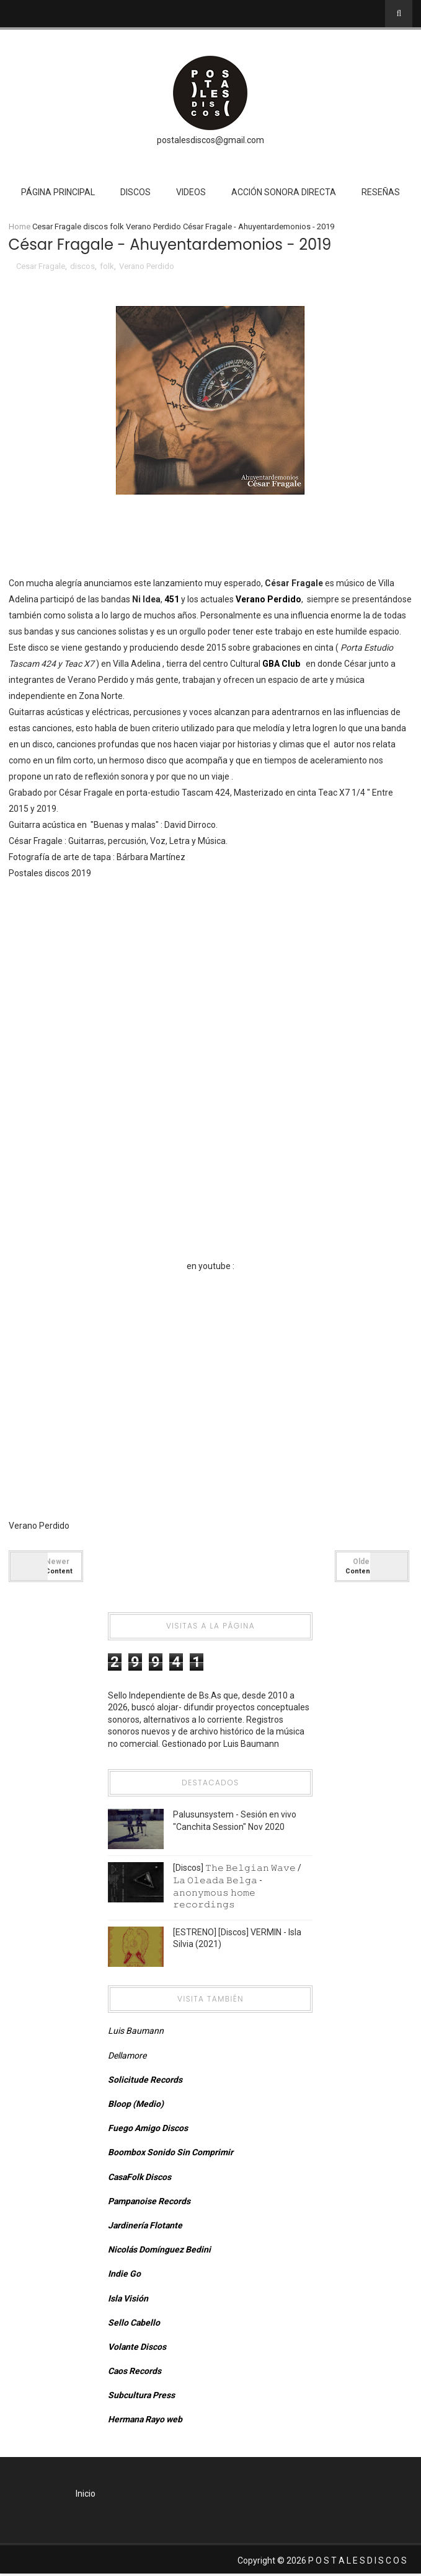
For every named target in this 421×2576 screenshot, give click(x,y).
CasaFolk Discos (139, 2178)
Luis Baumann (136, 2033)
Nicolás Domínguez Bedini (159, 2251)
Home (19, 226)
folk (117, 226)
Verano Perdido (153, 226)
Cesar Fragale (56, 226)
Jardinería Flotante (145, 2227)
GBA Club (282, 665)
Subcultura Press (141, 2397)
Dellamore (127, 2057)
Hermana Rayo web (145, 2421)
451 (171, 600)
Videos (191, 192)
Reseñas (380, 192)
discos (95, 226)
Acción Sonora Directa (283, 192)
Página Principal (58, 192)
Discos (135, 192)
